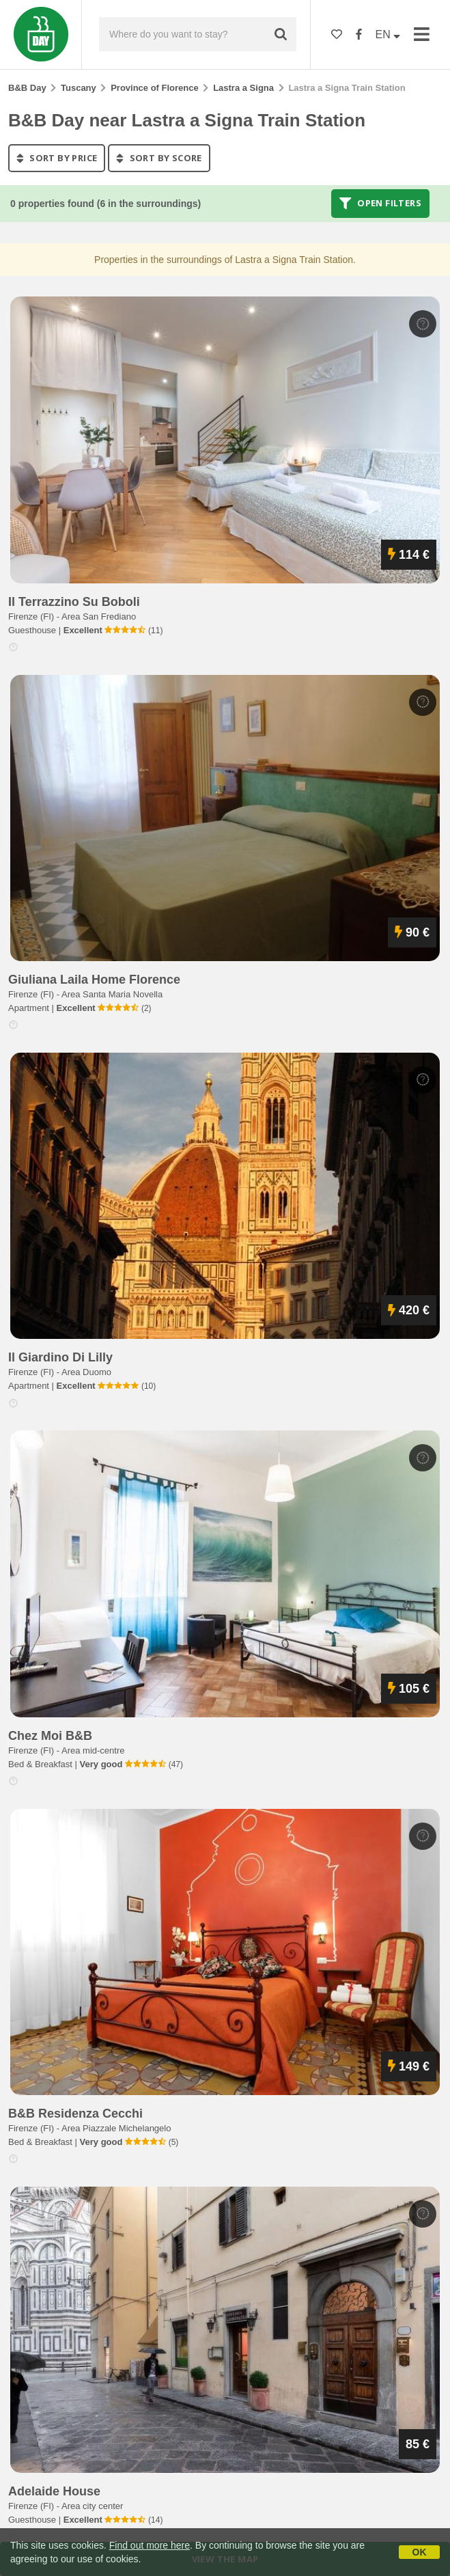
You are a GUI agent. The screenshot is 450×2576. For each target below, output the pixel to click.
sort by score (158, 158)
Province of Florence (155, 88)
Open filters (380, 203)
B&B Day (27, 88)
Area (98, 616)
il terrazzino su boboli (74, 602)
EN (388, 34)
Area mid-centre (92, 1750)
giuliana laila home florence (94, 979)
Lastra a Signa (243, 88)
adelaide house (54, 2491)
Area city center (92, 2506)
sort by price (56, 158)
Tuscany (78, 88)
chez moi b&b (50, 1736)
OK (419, 2552)
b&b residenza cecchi (75, 2113)
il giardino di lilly (60, 1357)
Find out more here (149, 2545)
